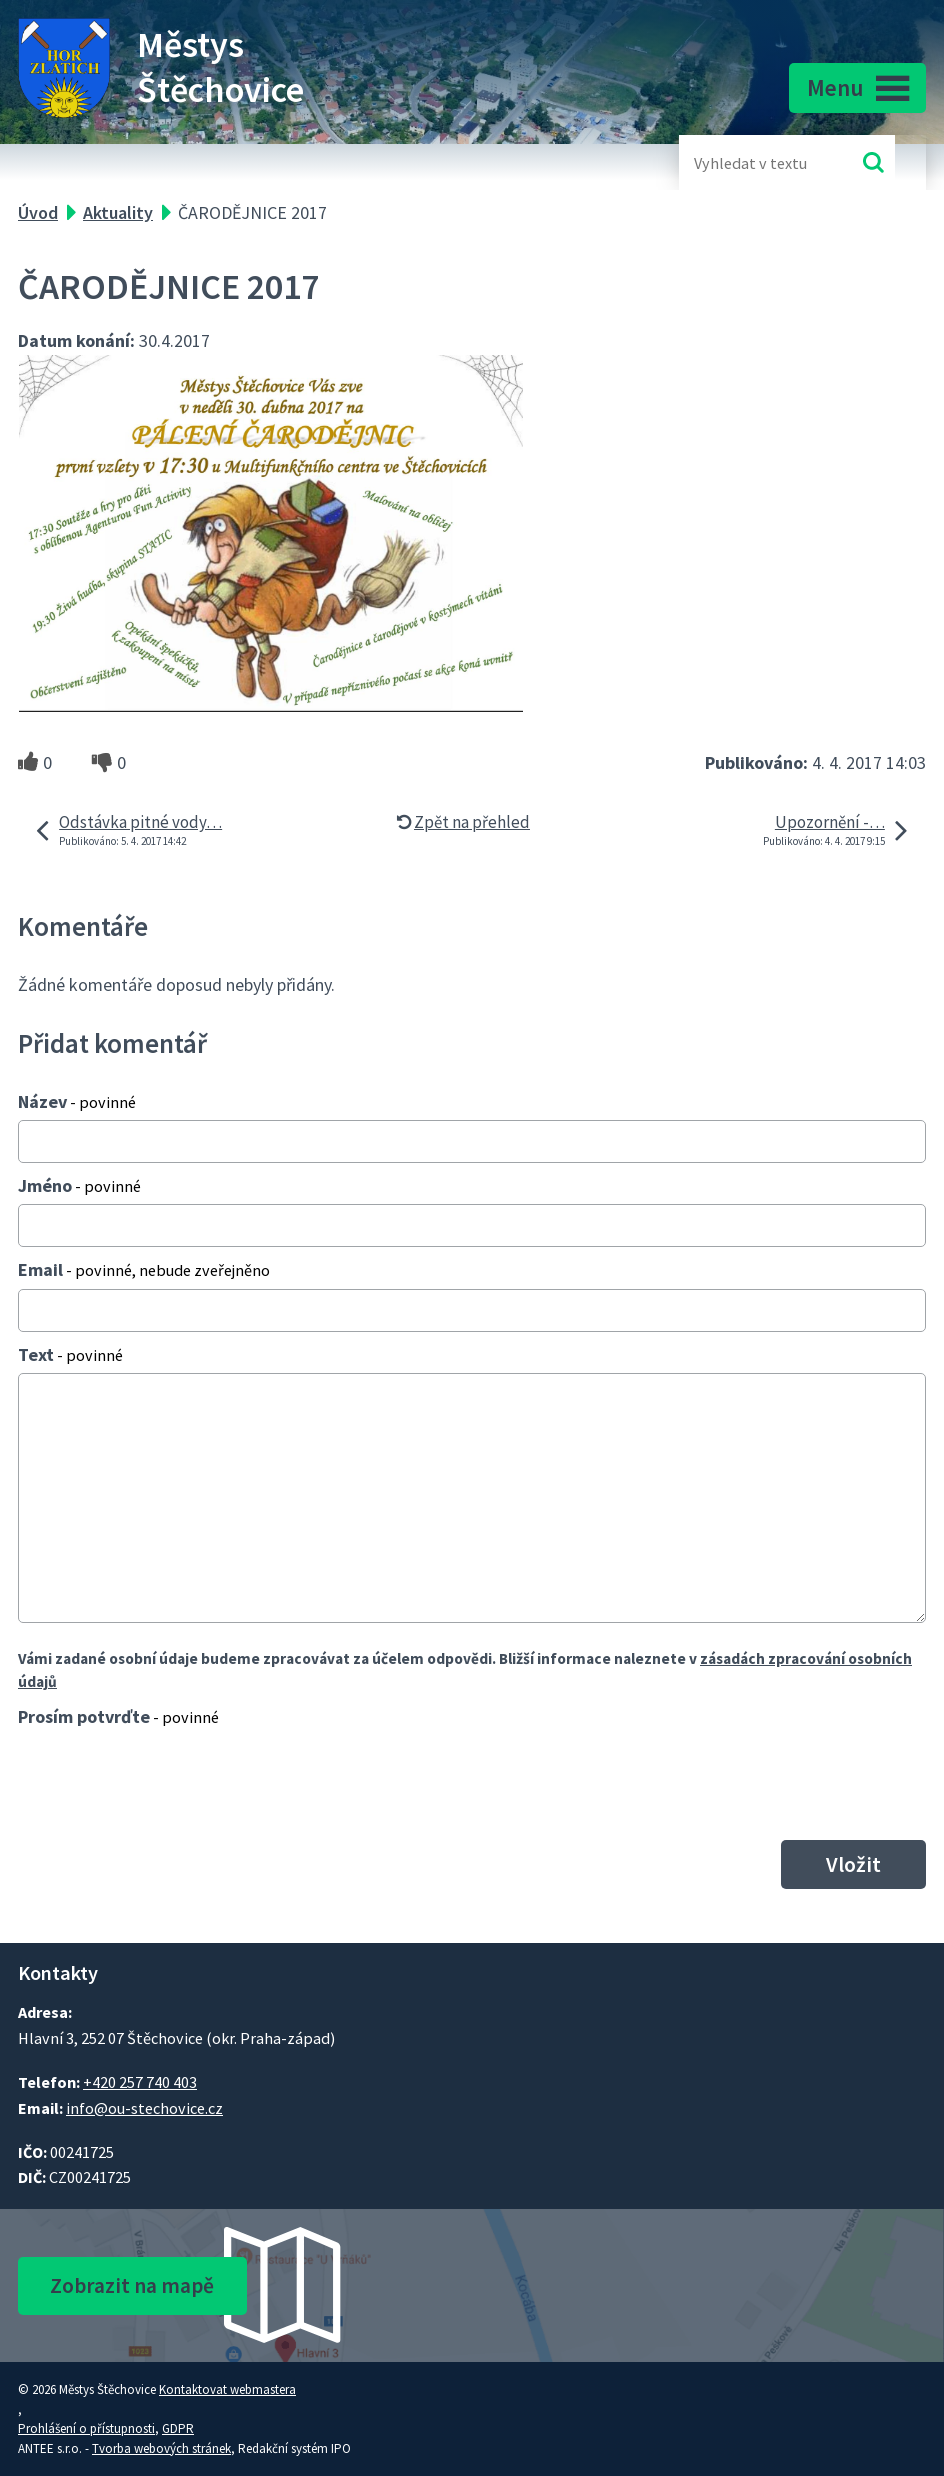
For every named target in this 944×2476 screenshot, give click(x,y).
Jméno (79, 1185)
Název (77, 1101)
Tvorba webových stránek (161, 2448)
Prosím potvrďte (118, 1716)
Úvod (38, 212)
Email (144, 1269)
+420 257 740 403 (140, 2082)
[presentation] (163, 1783)
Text (70, 1354)
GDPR (178, 2428)
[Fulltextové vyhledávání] (759, 162)
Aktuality (118, 212)
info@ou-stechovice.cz (144, 2108)
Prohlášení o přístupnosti (86, 2428)
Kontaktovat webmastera (227, 2389)
